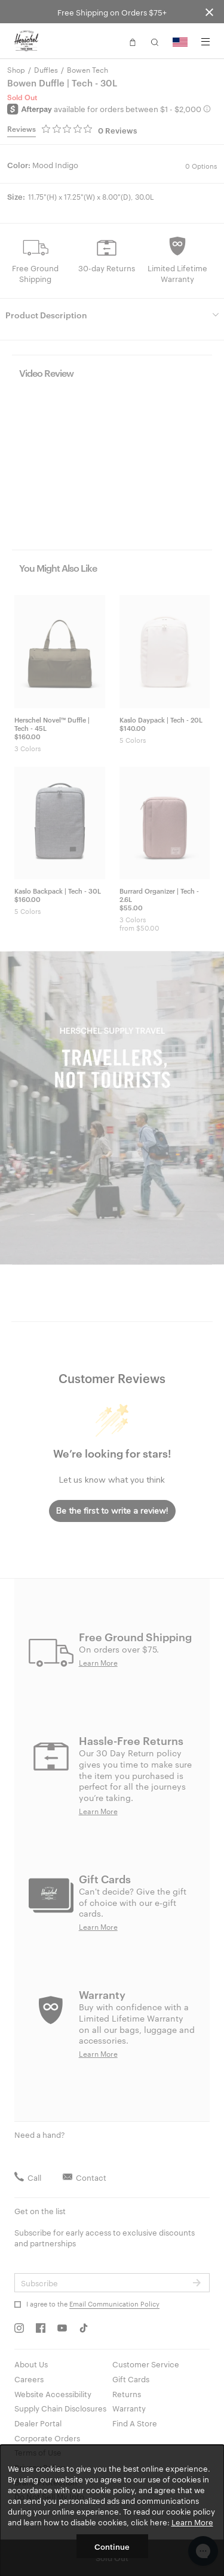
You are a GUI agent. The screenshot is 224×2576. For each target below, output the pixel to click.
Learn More (192, 2521)
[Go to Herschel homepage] (26, 41)
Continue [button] (112, 2546)
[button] (132, 41)
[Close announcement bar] (209, 11)
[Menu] (205, 41)
